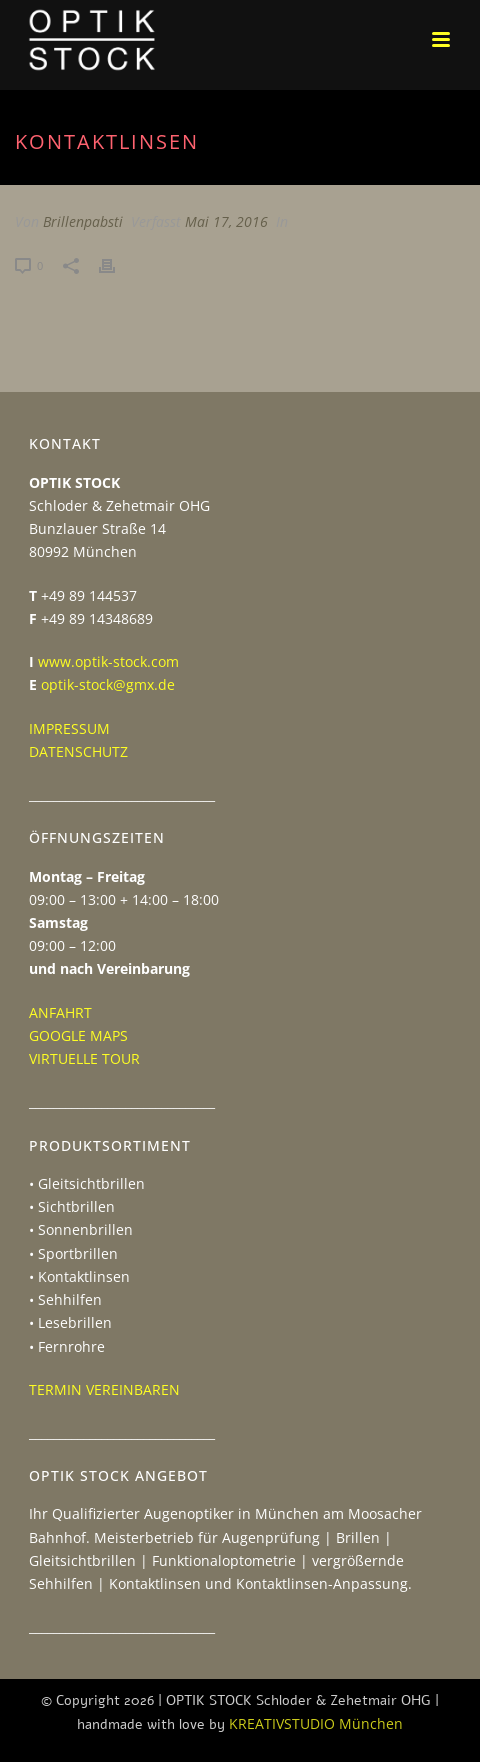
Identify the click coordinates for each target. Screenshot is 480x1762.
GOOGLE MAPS (78, 1035)
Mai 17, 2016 (226, 221)
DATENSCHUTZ (78, 751)
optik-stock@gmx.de (108, 684)
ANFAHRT (60, 1012)
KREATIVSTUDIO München (316, 1723)
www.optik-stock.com (108, 661)
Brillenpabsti (83, 221)
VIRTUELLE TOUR (84, 1058)
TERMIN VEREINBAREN (104, 1389)
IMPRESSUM (69, 728)
